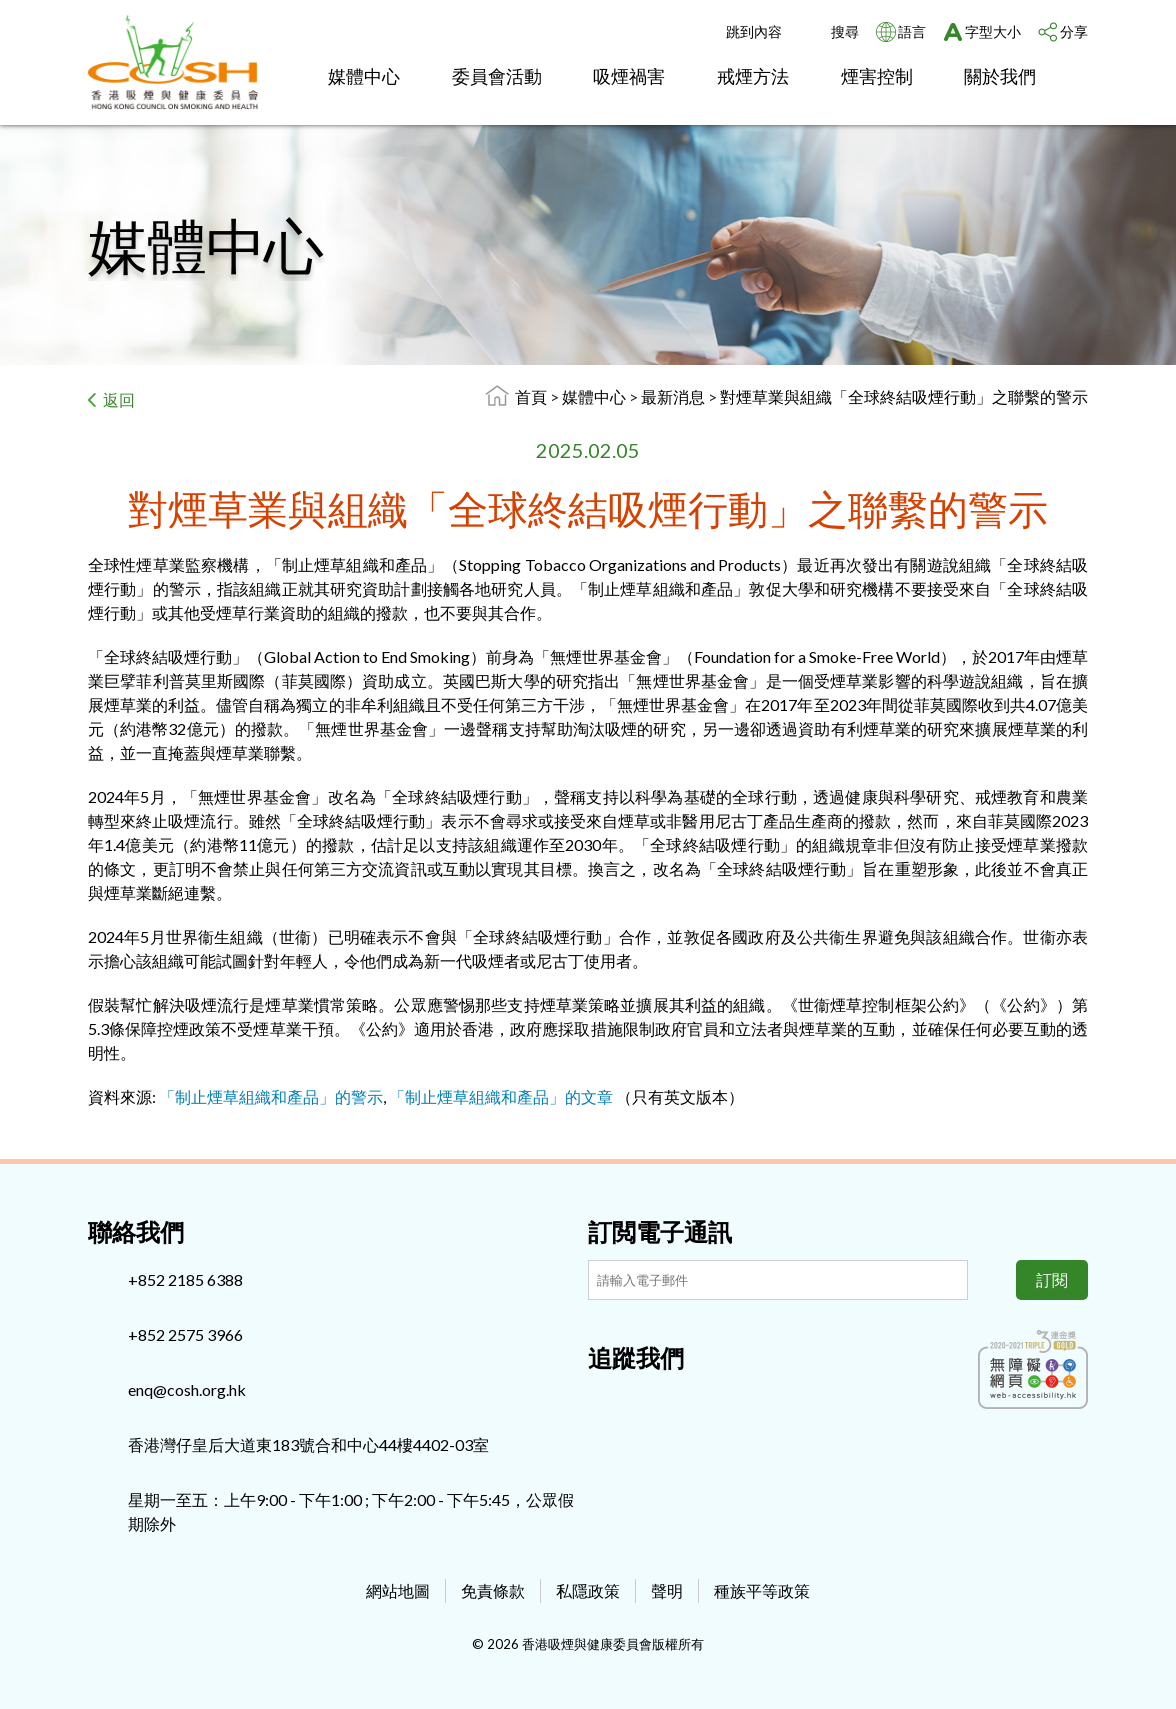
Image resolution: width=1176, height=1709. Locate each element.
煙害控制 (877, 76)
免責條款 (493, 1590)
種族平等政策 (762, 1590)
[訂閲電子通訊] (778, 1280)
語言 (912, 31)
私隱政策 (588, 1590)
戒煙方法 (753, 76)
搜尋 (845, 31)
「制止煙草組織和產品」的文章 (501, 1096)
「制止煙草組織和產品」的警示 (271, 1096)
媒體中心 (364, 76)
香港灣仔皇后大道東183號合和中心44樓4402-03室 (308, 1444)
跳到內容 (754, 31)
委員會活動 (497, 76)
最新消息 (674, 396)
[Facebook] (603, 1401)
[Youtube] (669, 1401)
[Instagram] (636, 1401)
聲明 (667, 1590)
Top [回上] (1128, 1661)
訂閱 (1052, 1279)
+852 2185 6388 (185, 1279)
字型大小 (993, 31)
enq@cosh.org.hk (187, 1389)
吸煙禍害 (629, 76)
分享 (1074, 31)
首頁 (531, 396)
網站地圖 (398, 1590)
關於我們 (1000, 76)
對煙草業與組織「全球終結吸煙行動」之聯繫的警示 (904, 396)
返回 (119, 399)
